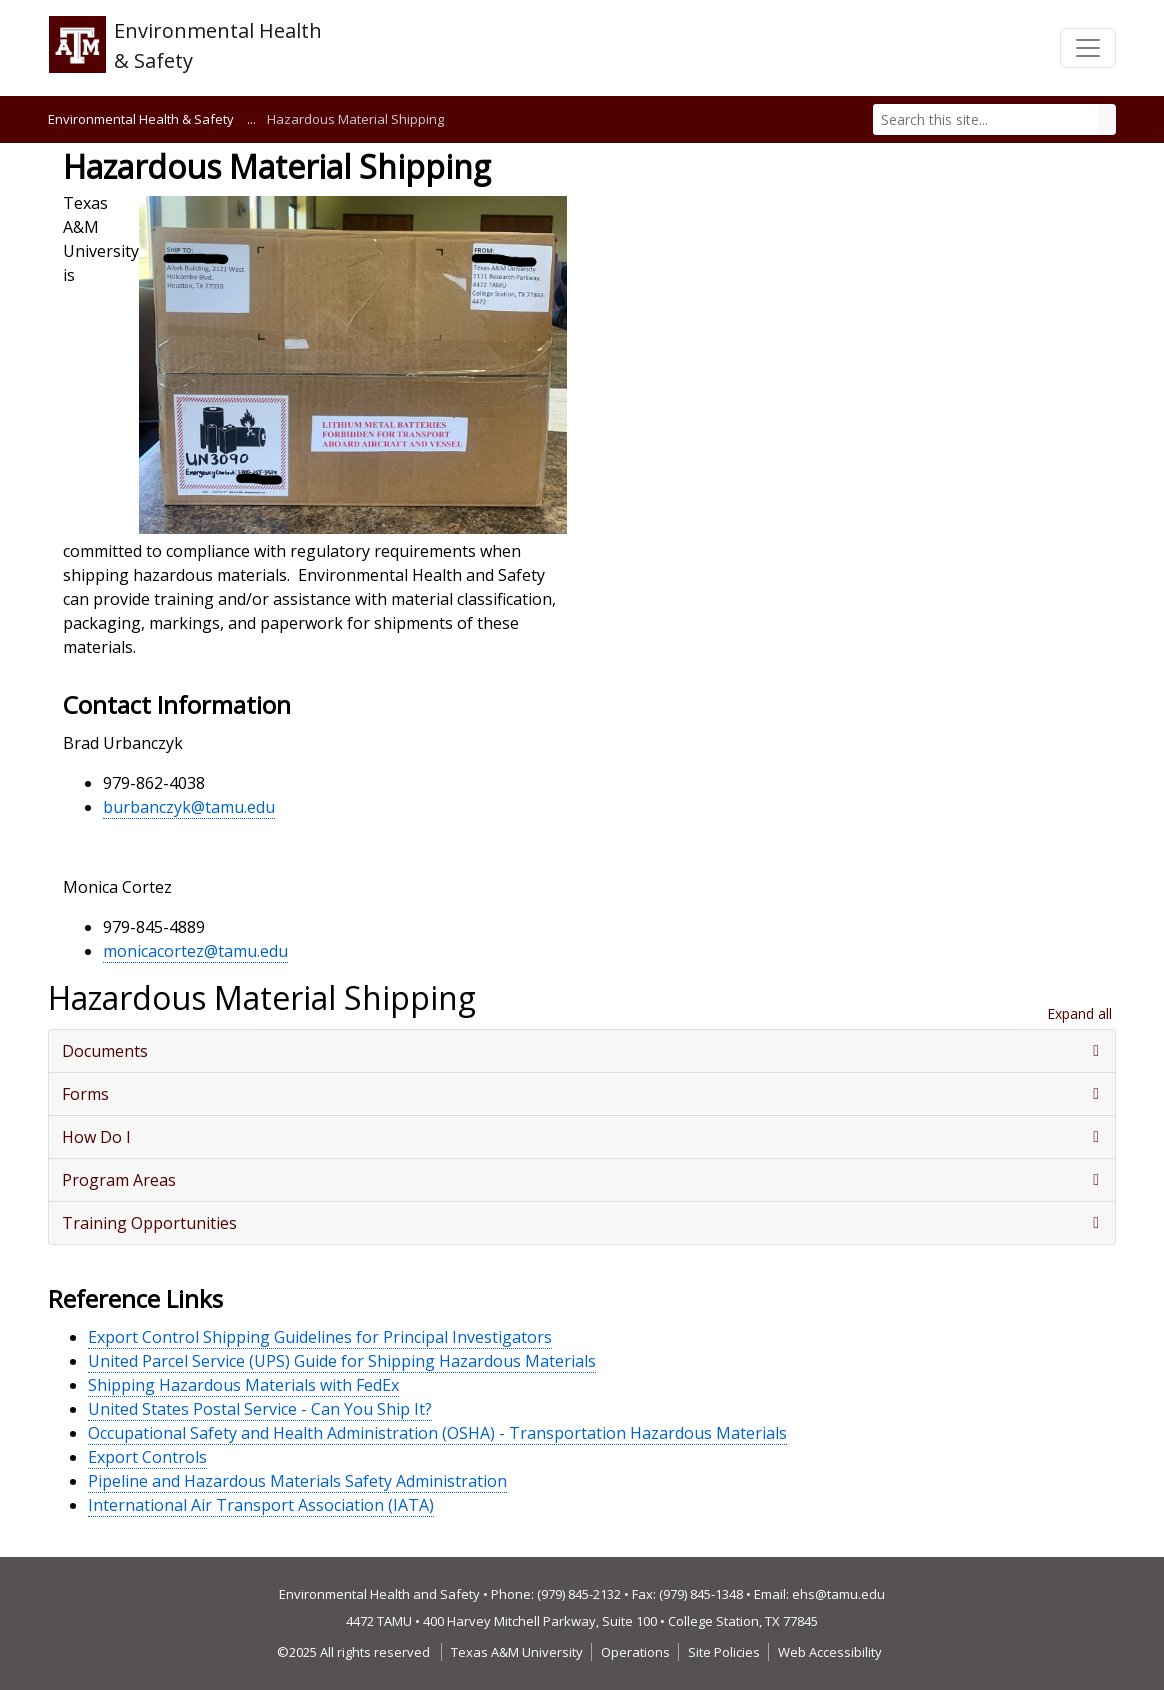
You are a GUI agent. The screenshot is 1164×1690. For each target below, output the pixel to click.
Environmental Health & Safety (141, 119)
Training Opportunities (149, 1223)
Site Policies (724, 1652)
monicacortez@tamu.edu (195, 951)
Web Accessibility (830, 1652)
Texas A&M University (517, 1652)
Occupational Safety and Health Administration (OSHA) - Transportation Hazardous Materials (437, 1433)
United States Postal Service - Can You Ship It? (260, 1409)
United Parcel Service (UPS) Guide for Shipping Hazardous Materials (342, 1361)
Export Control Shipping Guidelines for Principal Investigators (320, 1337)
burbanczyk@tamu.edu (189, 807)
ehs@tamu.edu (838, 1594)
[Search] (986, 119)
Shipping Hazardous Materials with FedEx (243, 1385)
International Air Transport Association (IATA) (261, 1505)
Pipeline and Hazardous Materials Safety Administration (297, 1481)
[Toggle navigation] (1088, 48)
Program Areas (119, 1180)
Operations (635, 1652)
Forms (85, 1094)
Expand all (1079, 1013)
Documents (105, 1051)
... (251, 119)
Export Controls (147, 1457)
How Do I (96, 1137)
